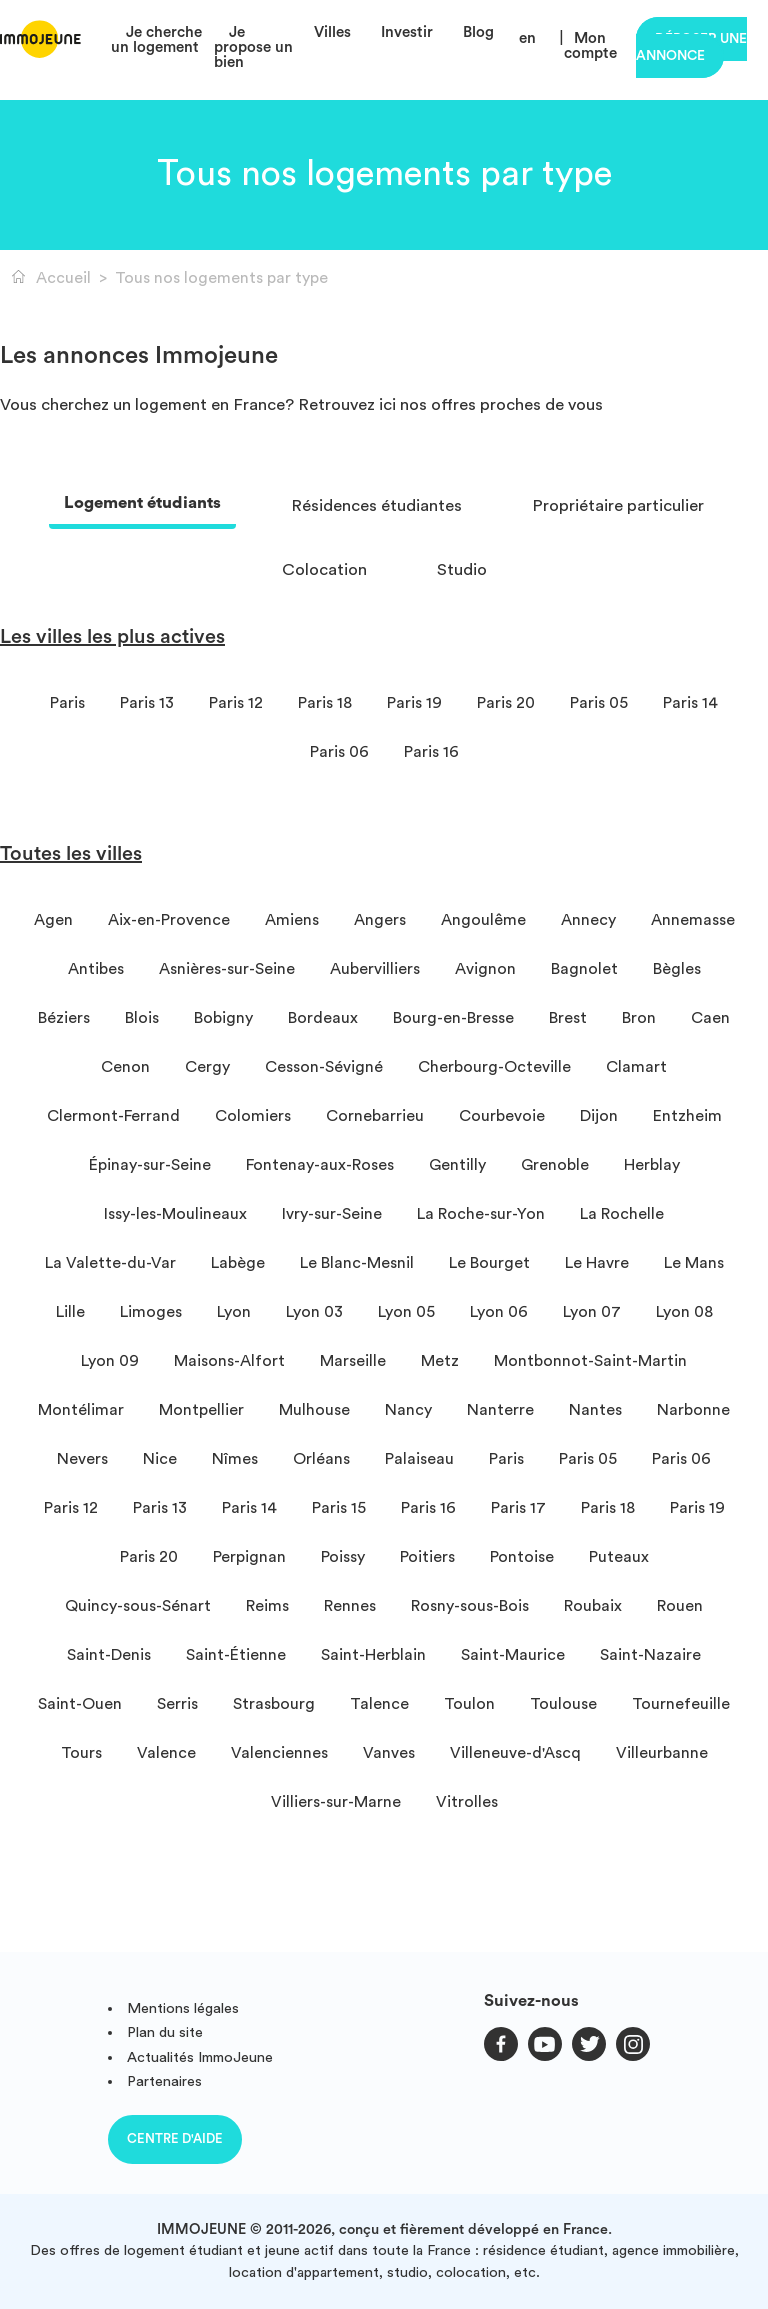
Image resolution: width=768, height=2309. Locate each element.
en (527, 38)
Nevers (82, 1459)
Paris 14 (690, 703)
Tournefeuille (681, 1704)
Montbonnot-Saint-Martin (590, 1361)
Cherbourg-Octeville (494, 1067)
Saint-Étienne (236, 1655)
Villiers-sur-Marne (336, 1802)
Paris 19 (414, 703)
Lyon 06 (499, 1312)
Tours (81, 1753)
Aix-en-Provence (169, 920)
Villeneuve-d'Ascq (515, 1753)
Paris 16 (431, 752)
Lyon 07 (592, 1312)
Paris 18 (325, 703)
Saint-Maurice (513, 1655)
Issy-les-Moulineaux (175, 1214)
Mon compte (590, 46)
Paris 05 (599, 703)
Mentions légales (183, 2008)
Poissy (343, 1557)
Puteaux (619, 1557)
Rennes (350, 1606)
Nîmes (235, 1459)
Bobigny (223, 1018)
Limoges (151, 1312)
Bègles (677, 969)
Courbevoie (502, 1116)
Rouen (680, 1606)
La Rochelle (622, 1214)
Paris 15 (339, 1508)
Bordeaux (323, 1018)
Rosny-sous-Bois (470, 1606)
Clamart (636, 1067)
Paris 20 (506, 703)
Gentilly (457, 1165)
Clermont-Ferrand (113, 1116)
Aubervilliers (375, 969)
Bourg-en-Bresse (453, 1018)
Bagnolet (584, 969)
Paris (67, 703)
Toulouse (563, 1704)
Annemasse (693, 920)
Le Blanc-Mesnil (357, 1263)
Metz (440, 1361)
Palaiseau (419, 1459)
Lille (70, 1312)
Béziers (64, 1018)
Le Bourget (489, 1263)
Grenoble (555, 1165)
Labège (238, 1263)
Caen (710, 1018)
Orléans (321, 1459)
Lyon (234, 1312)
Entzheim (687, 1116)
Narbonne (693, 1410)
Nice (160, 1459)
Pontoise (522, 1557)
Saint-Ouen (80, 1704)
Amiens (292, 920)
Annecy (588, 920)
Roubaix (593, 1606)
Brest (568, 1018)
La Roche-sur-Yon (481, 1214)
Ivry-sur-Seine (332, 1214)
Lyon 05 (406, 1312)
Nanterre (500, 1410)
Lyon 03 (314, 1312)
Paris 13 (147, 703)
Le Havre (597, 1263)
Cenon (125, 1067)
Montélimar (81, 1410)
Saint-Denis (109, 1655)
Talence (379, 1704)
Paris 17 (518, 1508)
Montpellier (201, 1410)
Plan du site (165, 2032)
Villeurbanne (662, 1753)
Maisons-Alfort (229, 1361)
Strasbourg (274, 1704)
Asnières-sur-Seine (227, 969)
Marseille (353, 1361)
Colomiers (253, 1116)
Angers (380, 920)
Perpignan (249, 1557)
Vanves (389, 1753)
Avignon (485, 969)
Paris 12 (236, 703)
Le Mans (694, 1263)
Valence (166, 1753)
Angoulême (483, 920)
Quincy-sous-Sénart (138, 1606)
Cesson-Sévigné (324, 1067)
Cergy (207, 1067)
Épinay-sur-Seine (150, 1165)
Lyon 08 (684, 1312)
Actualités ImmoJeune (200, 2057)
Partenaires (164, 2081)
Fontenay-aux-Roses (320, 1165)
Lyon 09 (110, 1361)
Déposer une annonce (691, 47)
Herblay (652, 1165)
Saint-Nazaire (650, 1655)
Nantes (595, 1410)
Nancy (408, 1410)
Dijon (599, 1116)
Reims (267, 1606)
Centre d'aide (175, 2138)
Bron (639, 1018)
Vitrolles (467, 1802)
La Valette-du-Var (110, 1263)
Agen (53, 920)
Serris (177, 1704)
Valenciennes (279, 1753)
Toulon (469, 1704)
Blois (142, 1018)
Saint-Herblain (373, 1655)
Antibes (96, 969)
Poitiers (427, 1557)
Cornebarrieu (375, 1116)
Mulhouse (314, 1410)
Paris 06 (339, 752)
